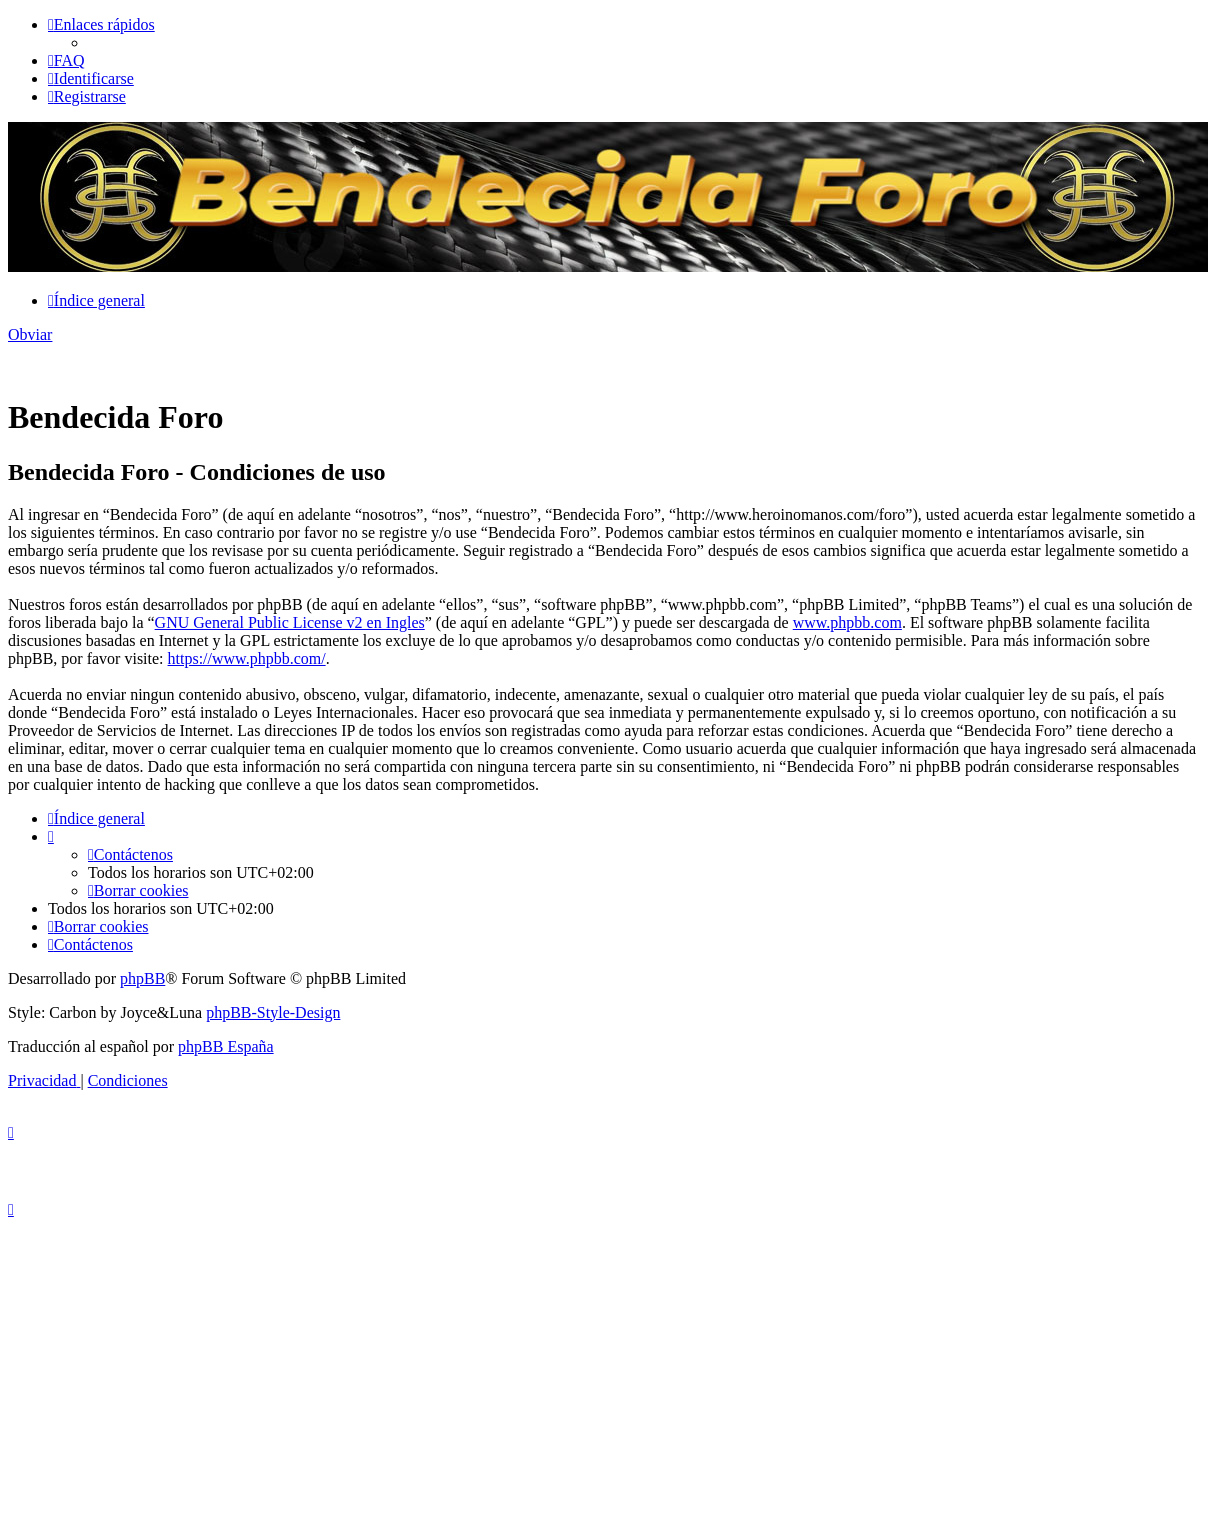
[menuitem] (66, 60)
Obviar (30, 334)
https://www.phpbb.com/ (247, 658)
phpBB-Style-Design (273, 1012)
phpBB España (226, 1046)
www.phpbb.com (847, 622)
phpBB (142, 978)
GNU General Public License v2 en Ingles (290, 622)
